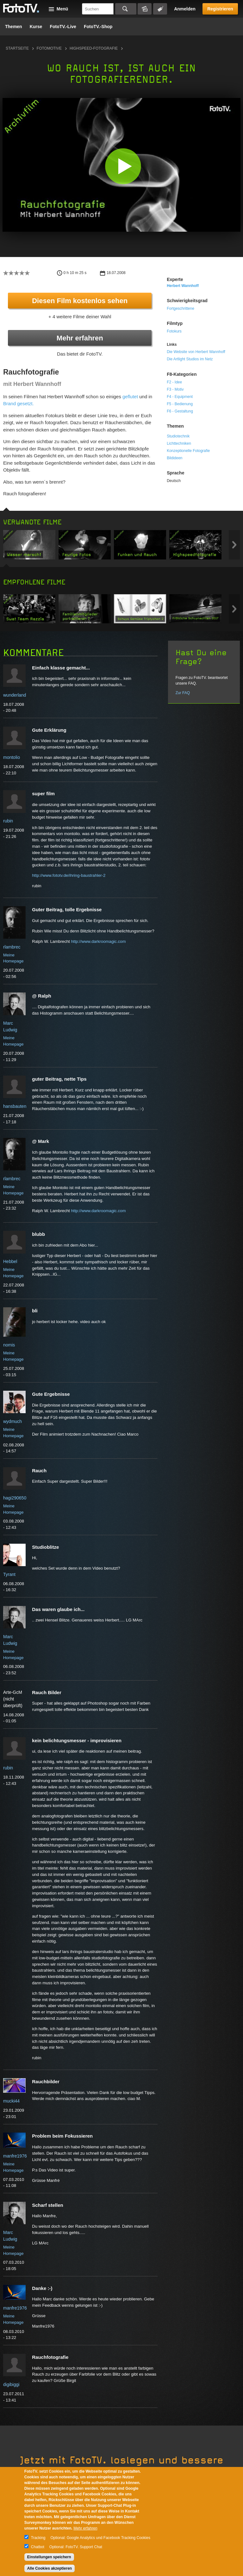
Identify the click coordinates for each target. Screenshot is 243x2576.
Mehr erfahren (80, 338)
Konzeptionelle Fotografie (188, 451)
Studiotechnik (178, 436)
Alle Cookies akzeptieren (49, 2568)
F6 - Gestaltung (180, 411)
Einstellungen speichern (49, 2557)
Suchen (125, 9)
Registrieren (220, 8)
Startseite (17, 48)
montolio (11, 757)
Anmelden (185, 8)
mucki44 (11, 2100)
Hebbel (10, 1261)
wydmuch (12, 1421)
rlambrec (11, 946)
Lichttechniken (179, 443)
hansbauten (14, 1106)
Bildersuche (145, 9)
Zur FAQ (183, 693)
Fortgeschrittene (180, 308)
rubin (8, 820)
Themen (13, 26)
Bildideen (174, 458)
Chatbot (37, 2547)
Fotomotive (49, 48)
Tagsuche (160, 9)
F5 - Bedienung (180, 404)
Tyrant (9, 1574)
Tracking (38, 2538)
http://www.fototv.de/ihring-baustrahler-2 (68, 875)
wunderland (14, 695)
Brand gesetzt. (18, 403)
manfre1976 (15, 2155)
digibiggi (11, 2384)
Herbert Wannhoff (183, 286)
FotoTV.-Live (63, 26)
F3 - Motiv (175, 389)
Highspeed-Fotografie (94, 48)
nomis (9, 1344)
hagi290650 (14, 1497)
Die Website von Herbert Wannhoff (196, 352)
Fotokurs (174, 331)
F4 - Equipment (180, 396)
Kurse (36, 26)
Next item (234, 544)
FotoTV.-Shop (98, 26)
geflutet (130, 396)
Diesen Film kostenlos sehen (80, 301)
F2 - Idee (174, 382)
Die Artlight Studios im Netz (190, 359)
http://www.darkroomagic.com (98, 941)
